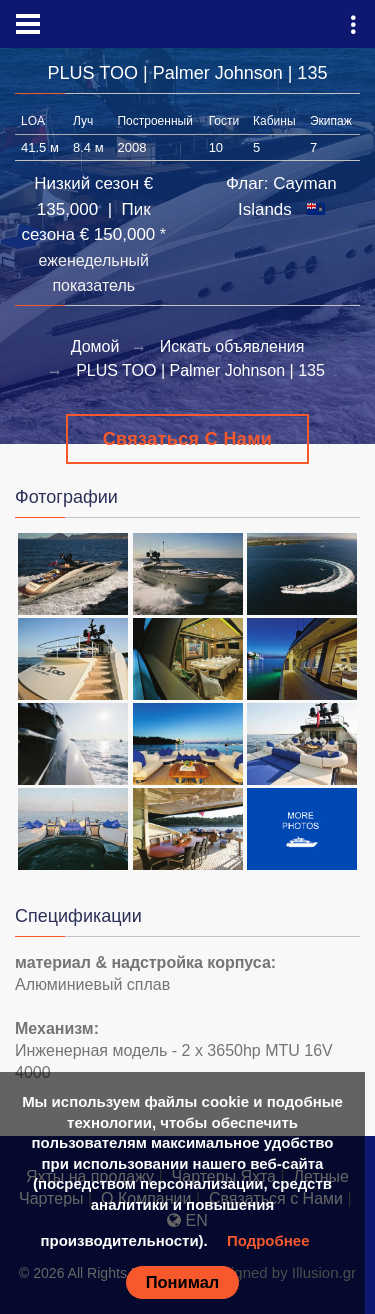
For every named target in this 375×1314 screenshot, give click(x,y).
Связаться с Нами (188, 439)
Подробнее (268, 1240)
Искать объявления (232, 346)
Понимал (183, 1282)
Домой (95, 346)
